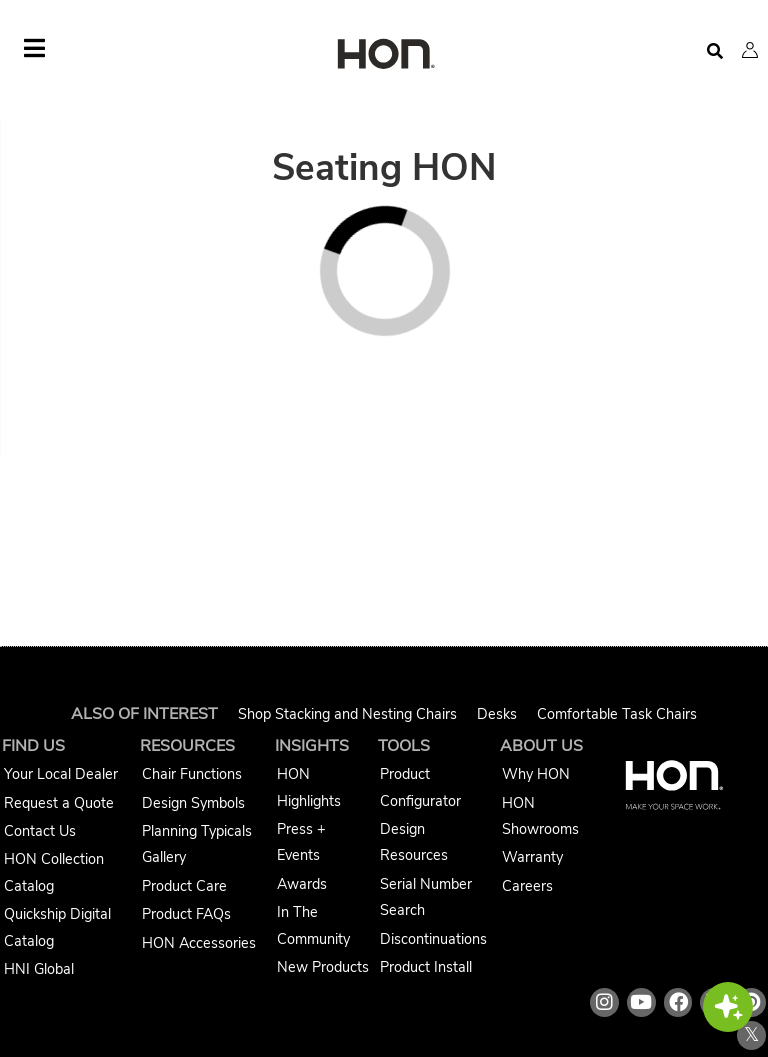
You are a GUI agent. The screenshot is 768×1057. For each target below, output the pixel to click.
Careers (527, 886)
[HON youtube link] (641, 1002)
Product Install (426, 967)
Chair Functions (192, 774)
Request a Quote (59, 803)
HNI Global (39, 969)
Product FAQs (186, 914)
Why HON (536, 774)
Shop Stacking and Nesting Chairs (347, 714)
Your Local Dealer (61, 774)
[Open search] (715, 51)
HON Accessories (199, 943)
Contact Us (40, 831)
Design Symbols (193, 803)
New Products (323, 967)
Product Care (184, 886)
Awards (302, 884)
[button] (750, 50)
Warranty (532, 857)
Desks (497, 714)
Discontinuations (433, 939)
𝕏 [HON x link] (751, 1035)
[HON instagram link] (604, 1002)
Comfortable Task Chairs (617, 714)
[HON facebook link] (678, 1002)
